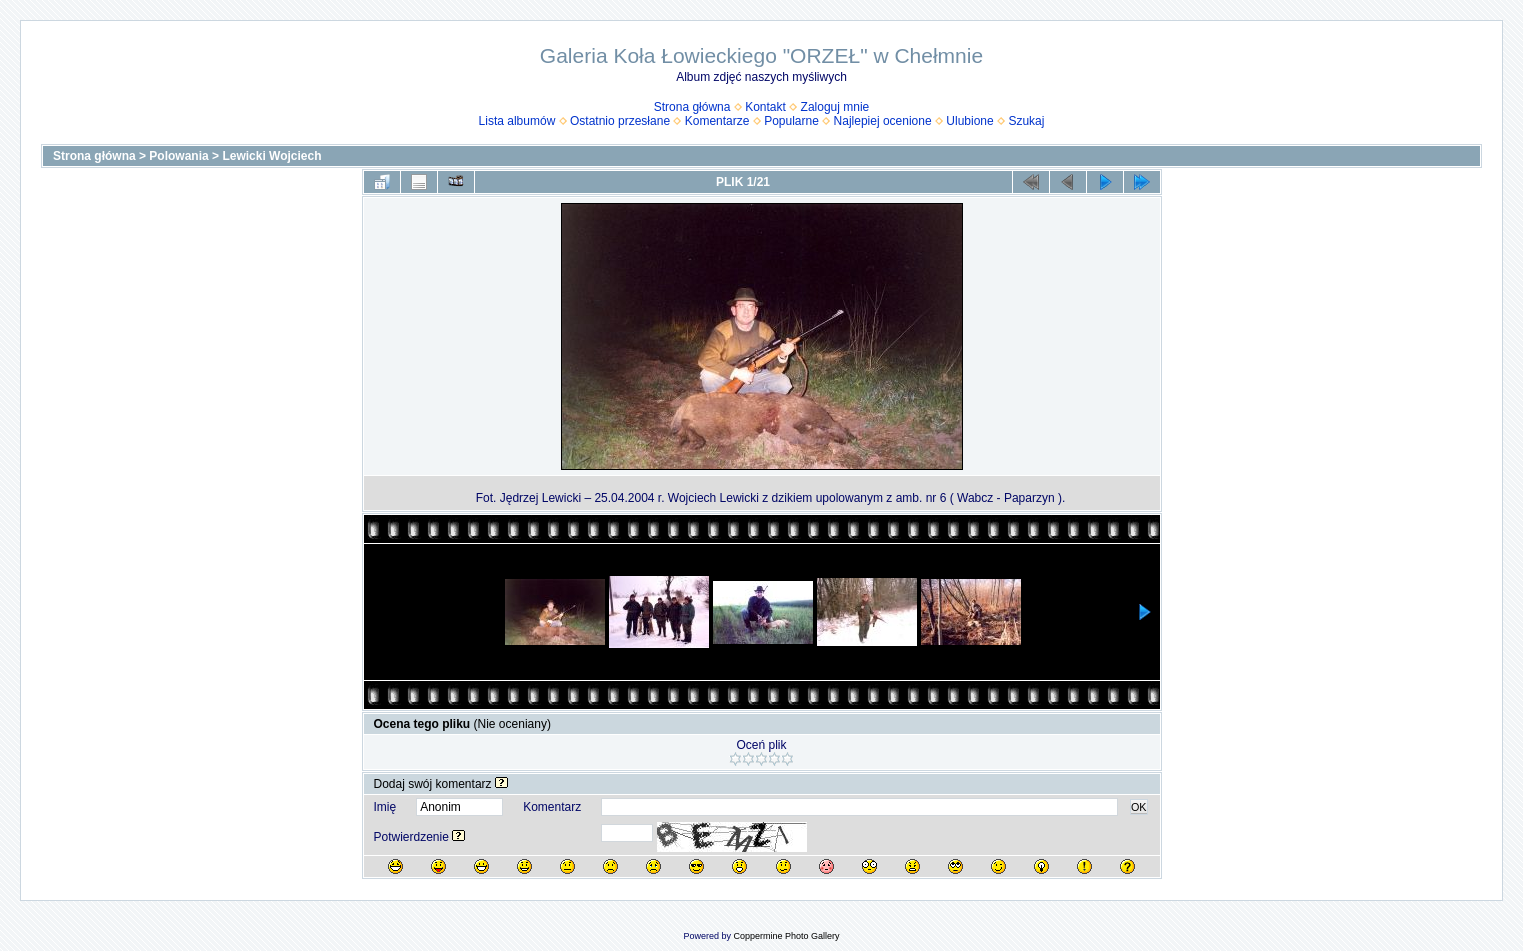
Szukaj (1026, 121)
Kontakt (765, 107)
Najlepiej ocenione (883, 121)
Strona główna (692, 107)
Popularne (791, 121)
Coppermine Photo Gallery (786, 936)
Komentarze (717, 121)
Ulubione (969, 121)
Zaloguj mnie (835, 107)
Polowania (178, 156)
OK (1139, 807)
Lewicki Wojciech (271, 156)
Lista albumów (517, 121)
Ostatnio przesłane (620, 121)
